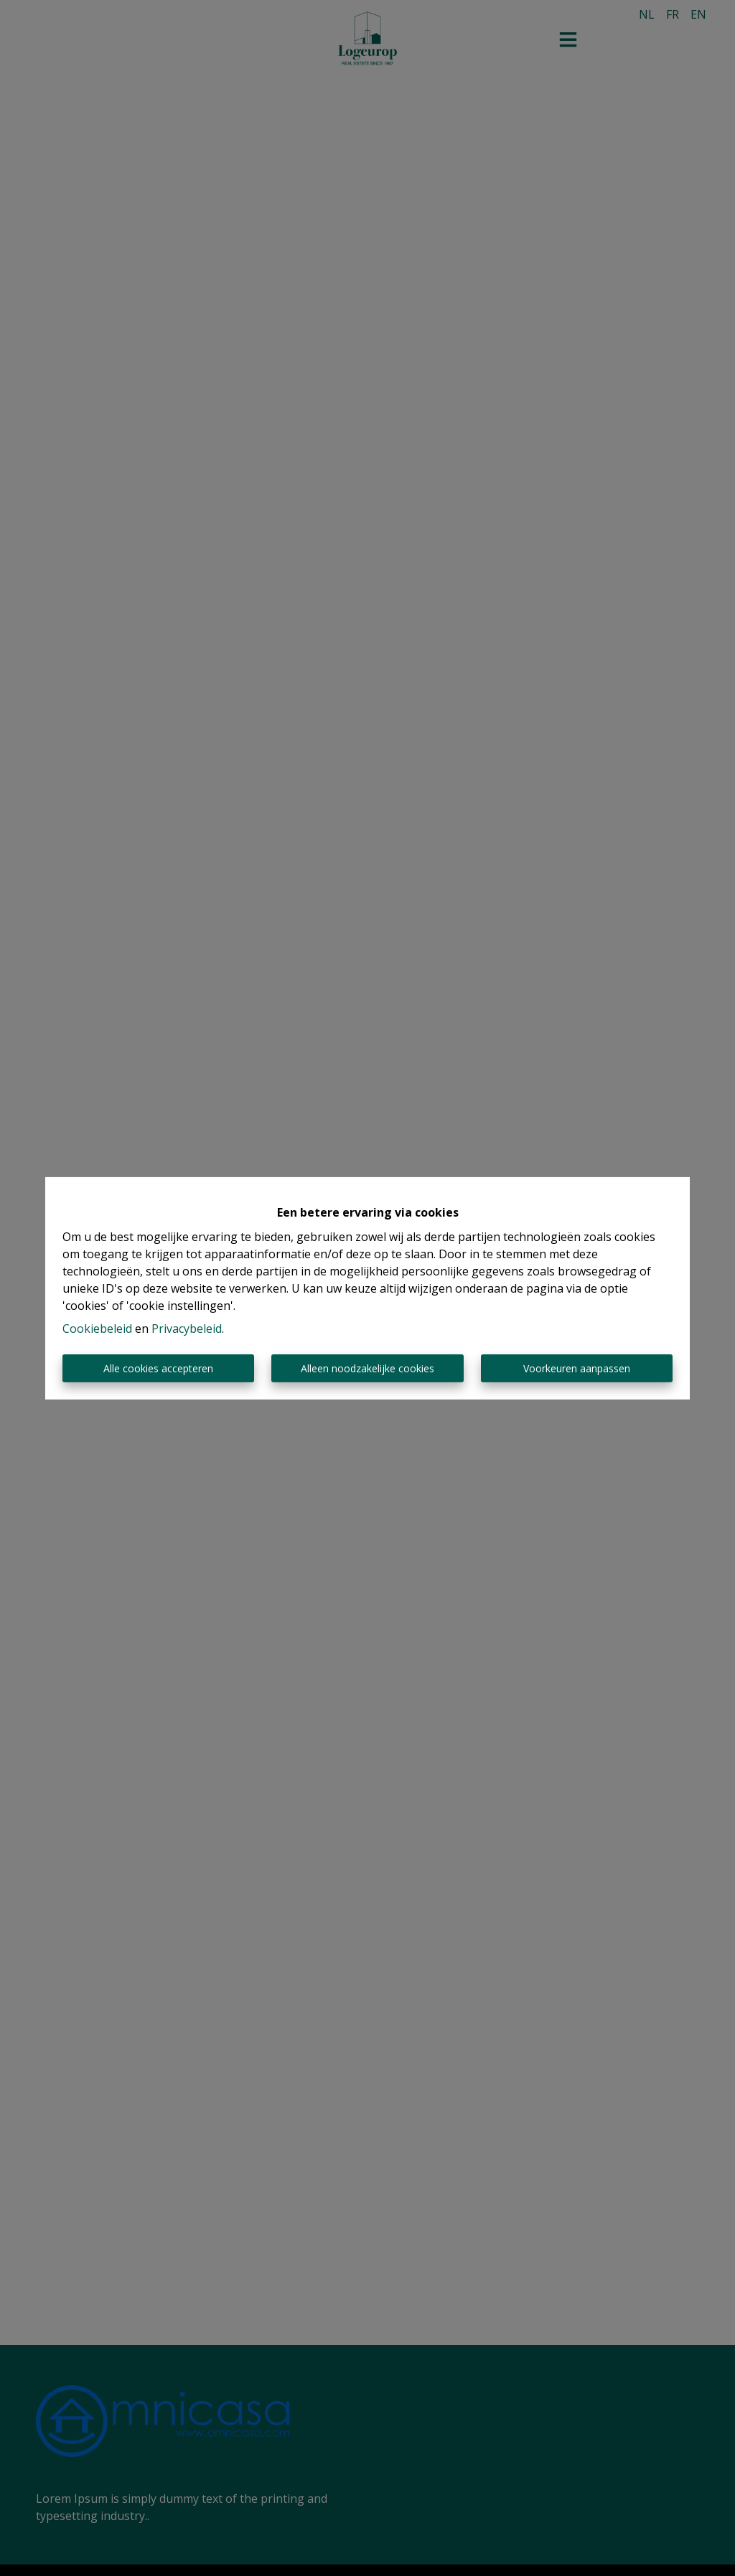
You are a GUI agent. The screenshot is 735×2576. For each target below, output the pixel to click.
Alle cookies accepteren (158, 1368)
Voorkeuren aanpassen (576, 1368)
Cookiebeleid (97, 1328)
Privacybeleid (186, 1328)
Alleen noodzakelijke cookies (367, 1368)
